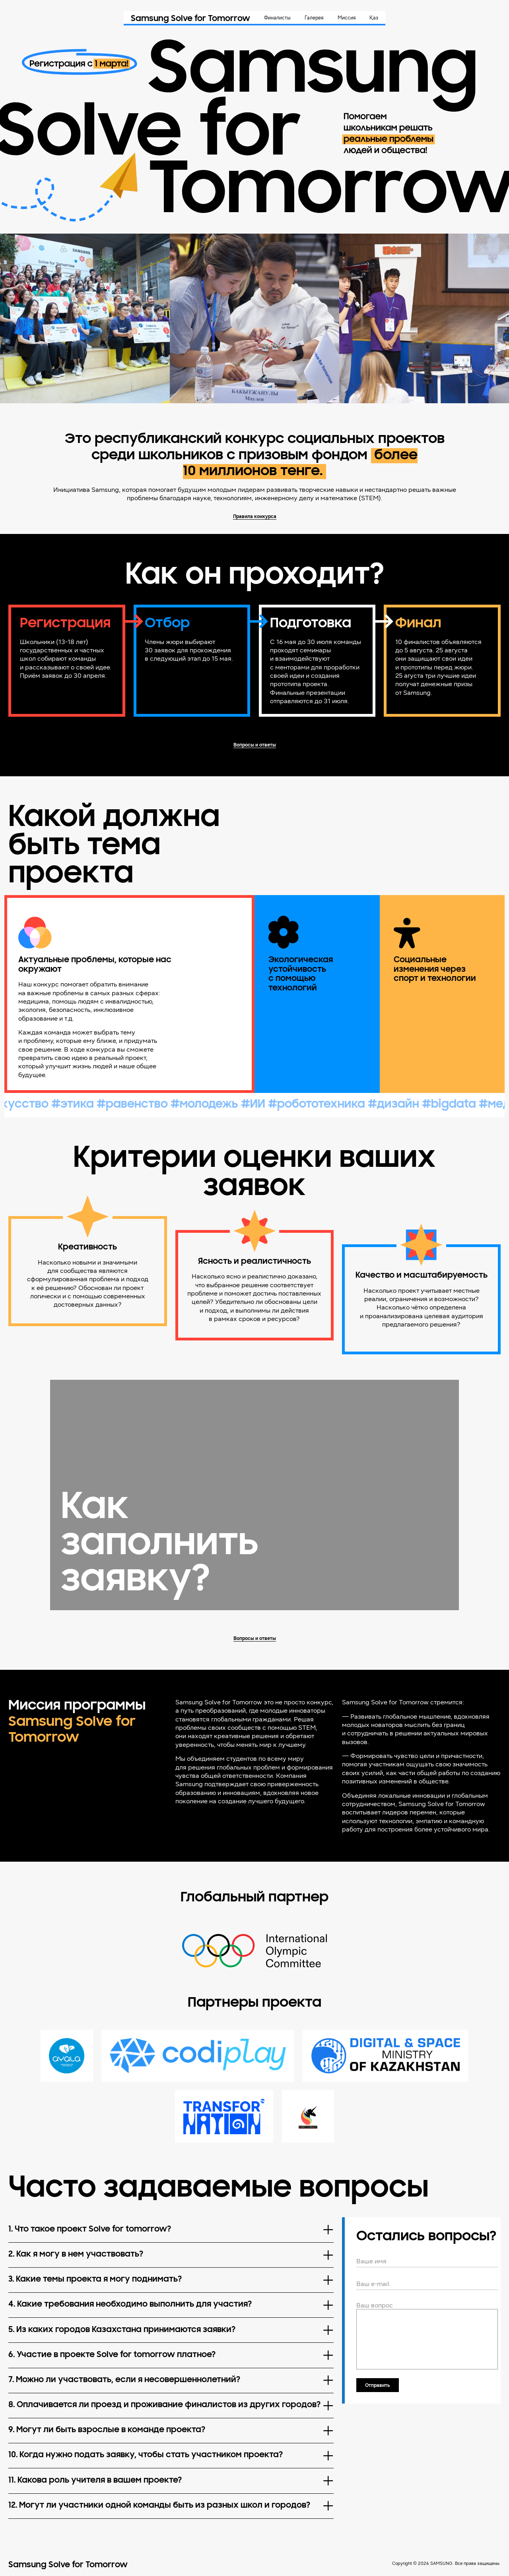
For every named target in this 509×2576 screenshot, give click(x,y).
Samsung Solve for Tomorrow (190, 19)
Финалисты (277, 18)
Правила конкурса (254, 516)
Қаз (373, 18)
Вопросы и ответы (254, 745)
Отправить (377, 2385)
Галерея (314, 18)
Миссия (347, 18)
